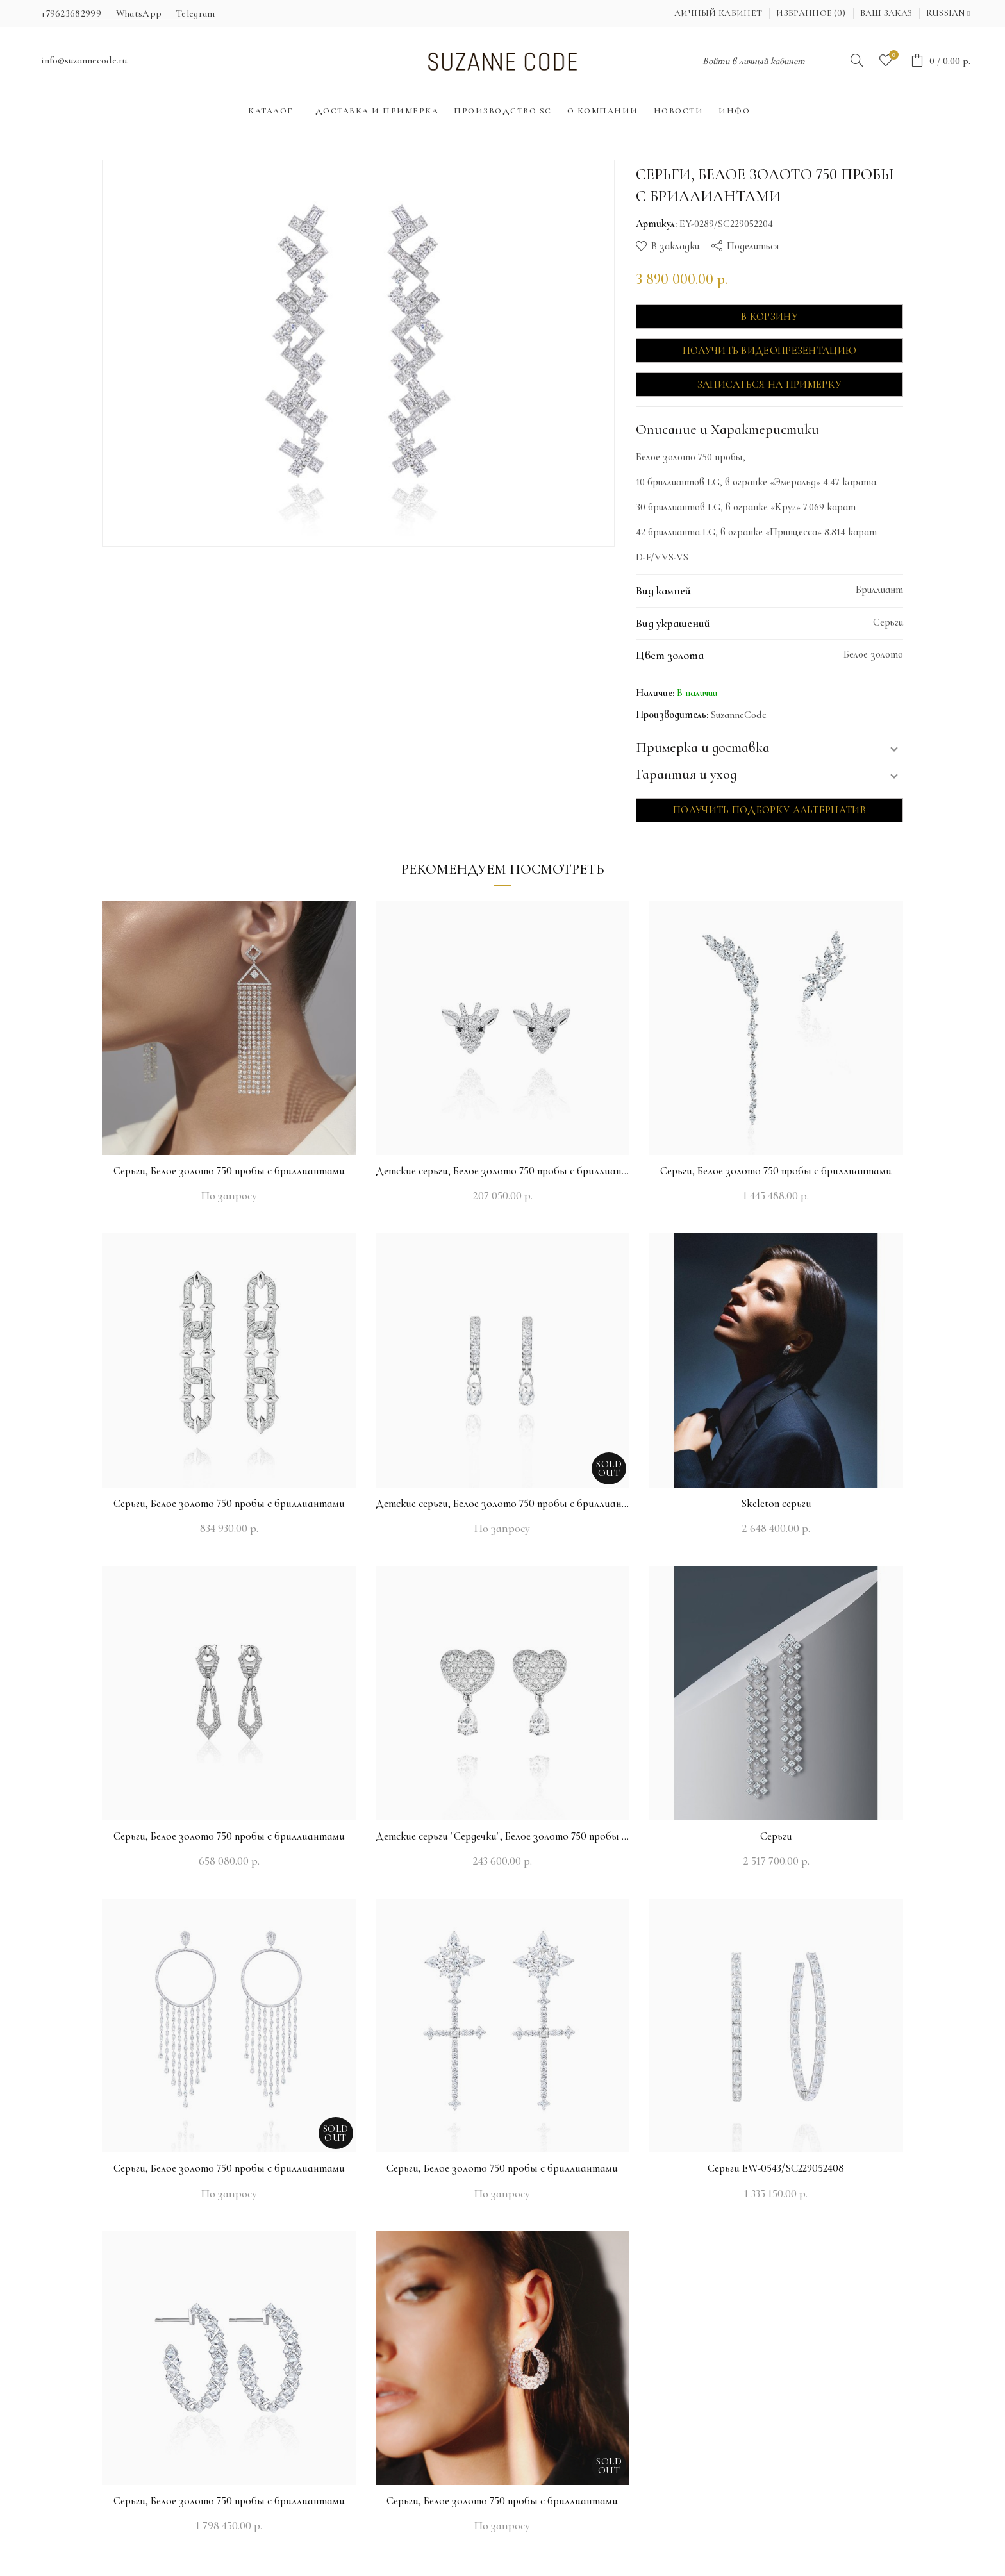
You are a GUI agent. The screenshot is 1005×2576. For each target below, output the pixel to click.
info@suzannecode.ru (84, 60)
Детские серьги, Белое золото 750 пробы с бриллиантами (503, 1170)
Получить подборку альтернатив (769, 810)
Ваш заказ (886, 13)
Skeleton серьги (776, 1503)
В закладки (675, 246)
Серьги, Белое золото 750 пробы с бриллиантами (229, 1170)
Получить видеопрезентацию (770, 350)
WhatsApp (139, 13)
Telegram (195, 13)
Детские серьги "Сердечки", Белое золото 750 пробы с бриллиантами (503, 1836)
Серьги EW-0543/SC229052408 (776, 2168)
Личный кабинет (718, 13)
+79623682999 (71, 13)
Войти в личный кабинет (753, 61)
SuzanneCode (739, 714)
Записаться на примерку (769, 384)
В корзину (769, 316)
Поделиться (753, 246)
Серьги (776, 1836)
